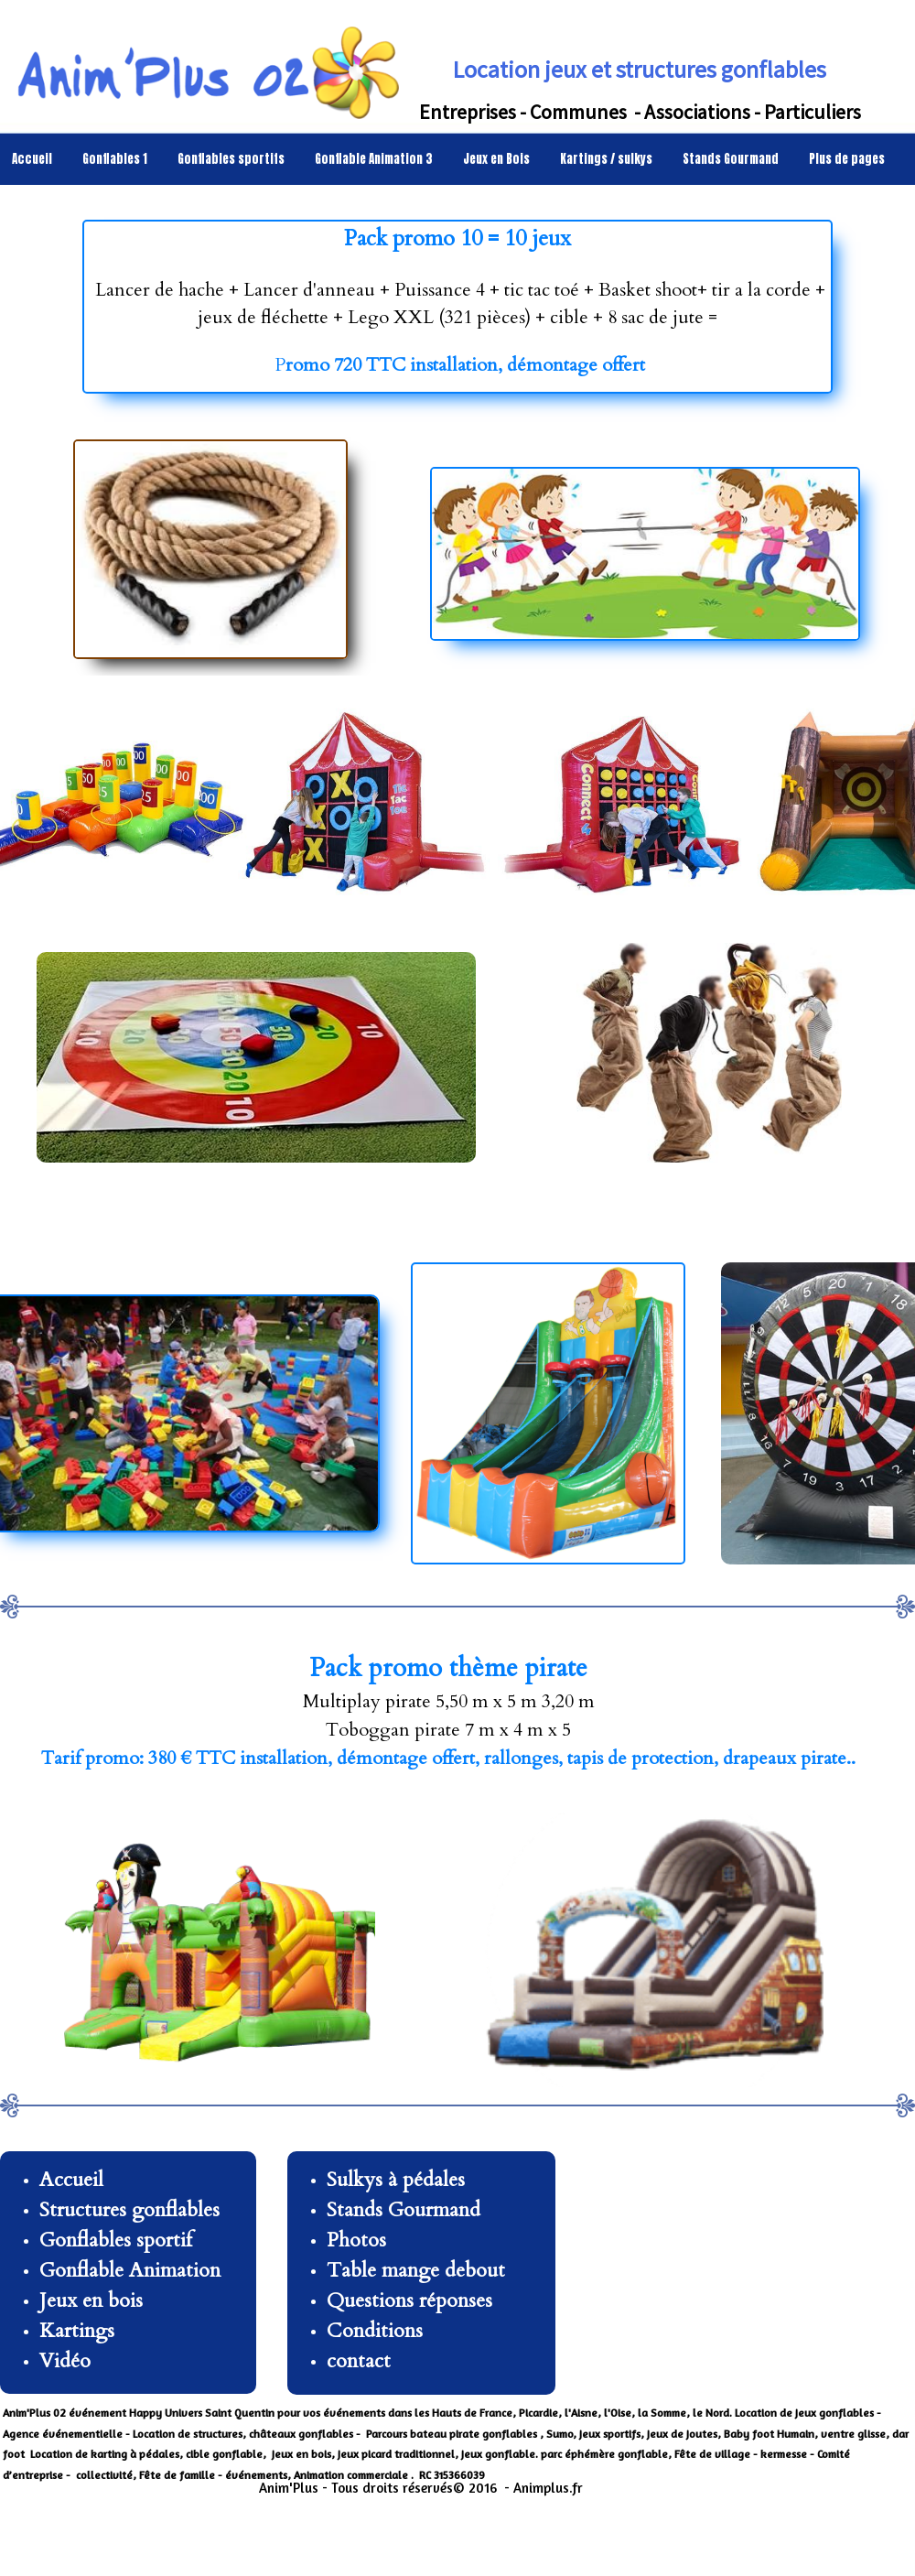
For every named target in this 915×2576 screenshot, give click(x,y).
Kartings (76, 2330)
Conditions (375, 2330)
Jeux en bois (91, 2300)
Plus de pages (847, 159)
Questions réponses (409, 2300)
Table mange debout (416, 2270)
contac (355, 2361)
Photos (356, 2240)
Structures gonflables (129, 2210)
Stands (354, 2210)
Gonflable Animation (132, 2270)
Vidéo (65, 2361)
